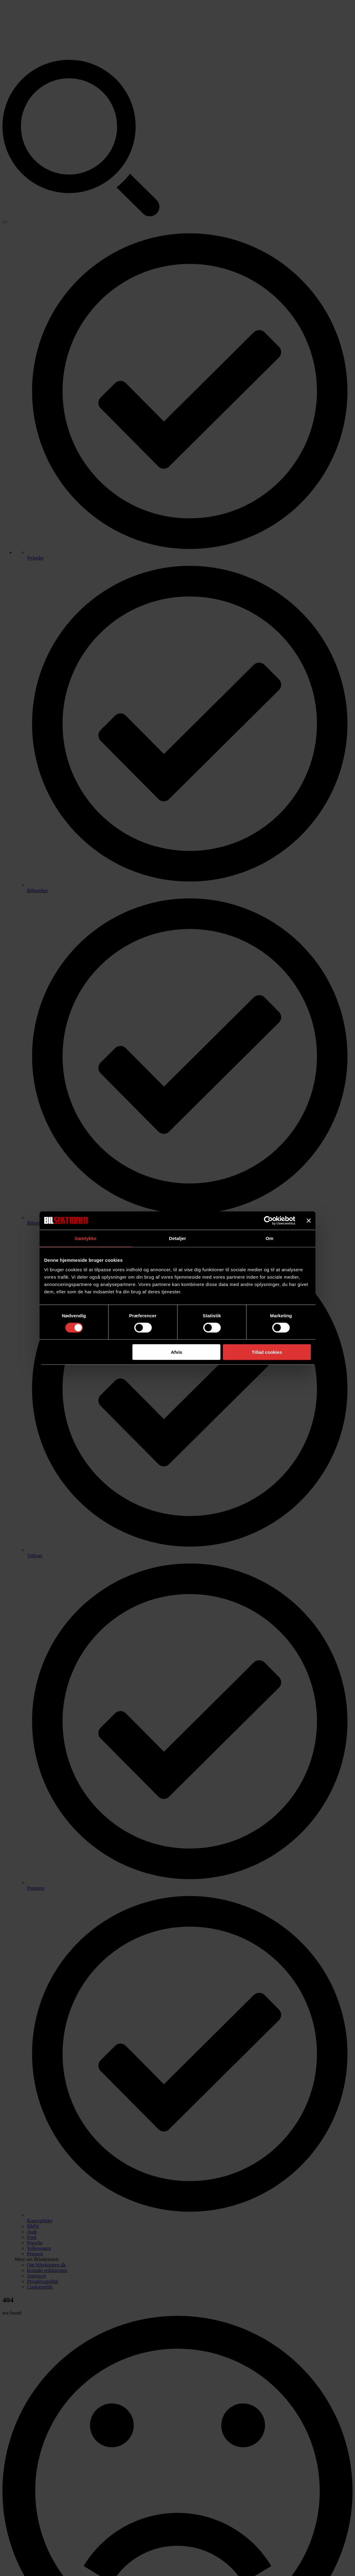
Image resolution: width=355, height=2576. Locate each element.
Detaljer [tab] (177, 1238)
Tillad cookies (267, 1352)
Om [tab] (269, 1238)
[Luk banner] (309, 1220)
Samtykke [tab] (86, 1238)
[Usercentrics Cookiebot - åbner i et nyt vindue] (268, 1220)
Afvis (176, 1352)
